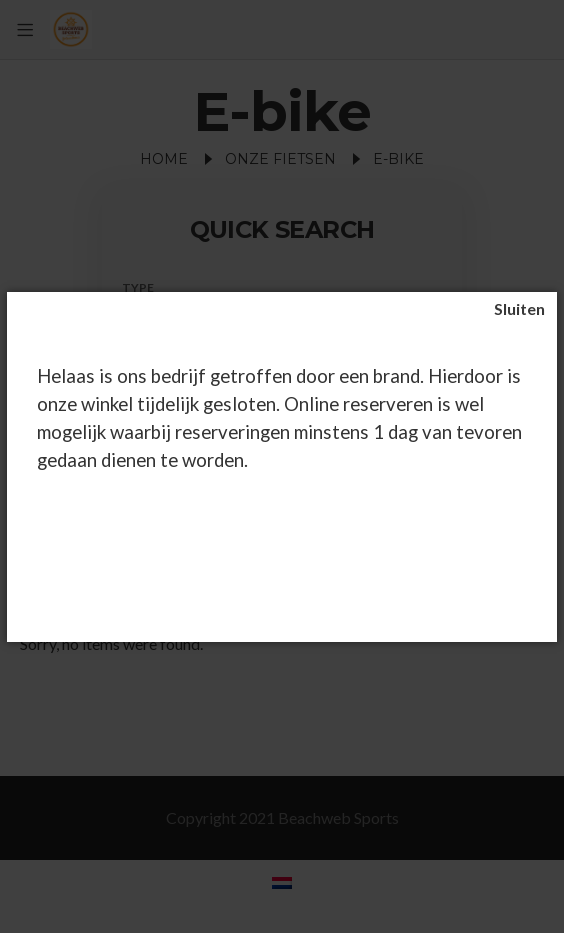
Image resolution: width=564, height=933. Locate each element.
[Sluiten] (519, 309)
